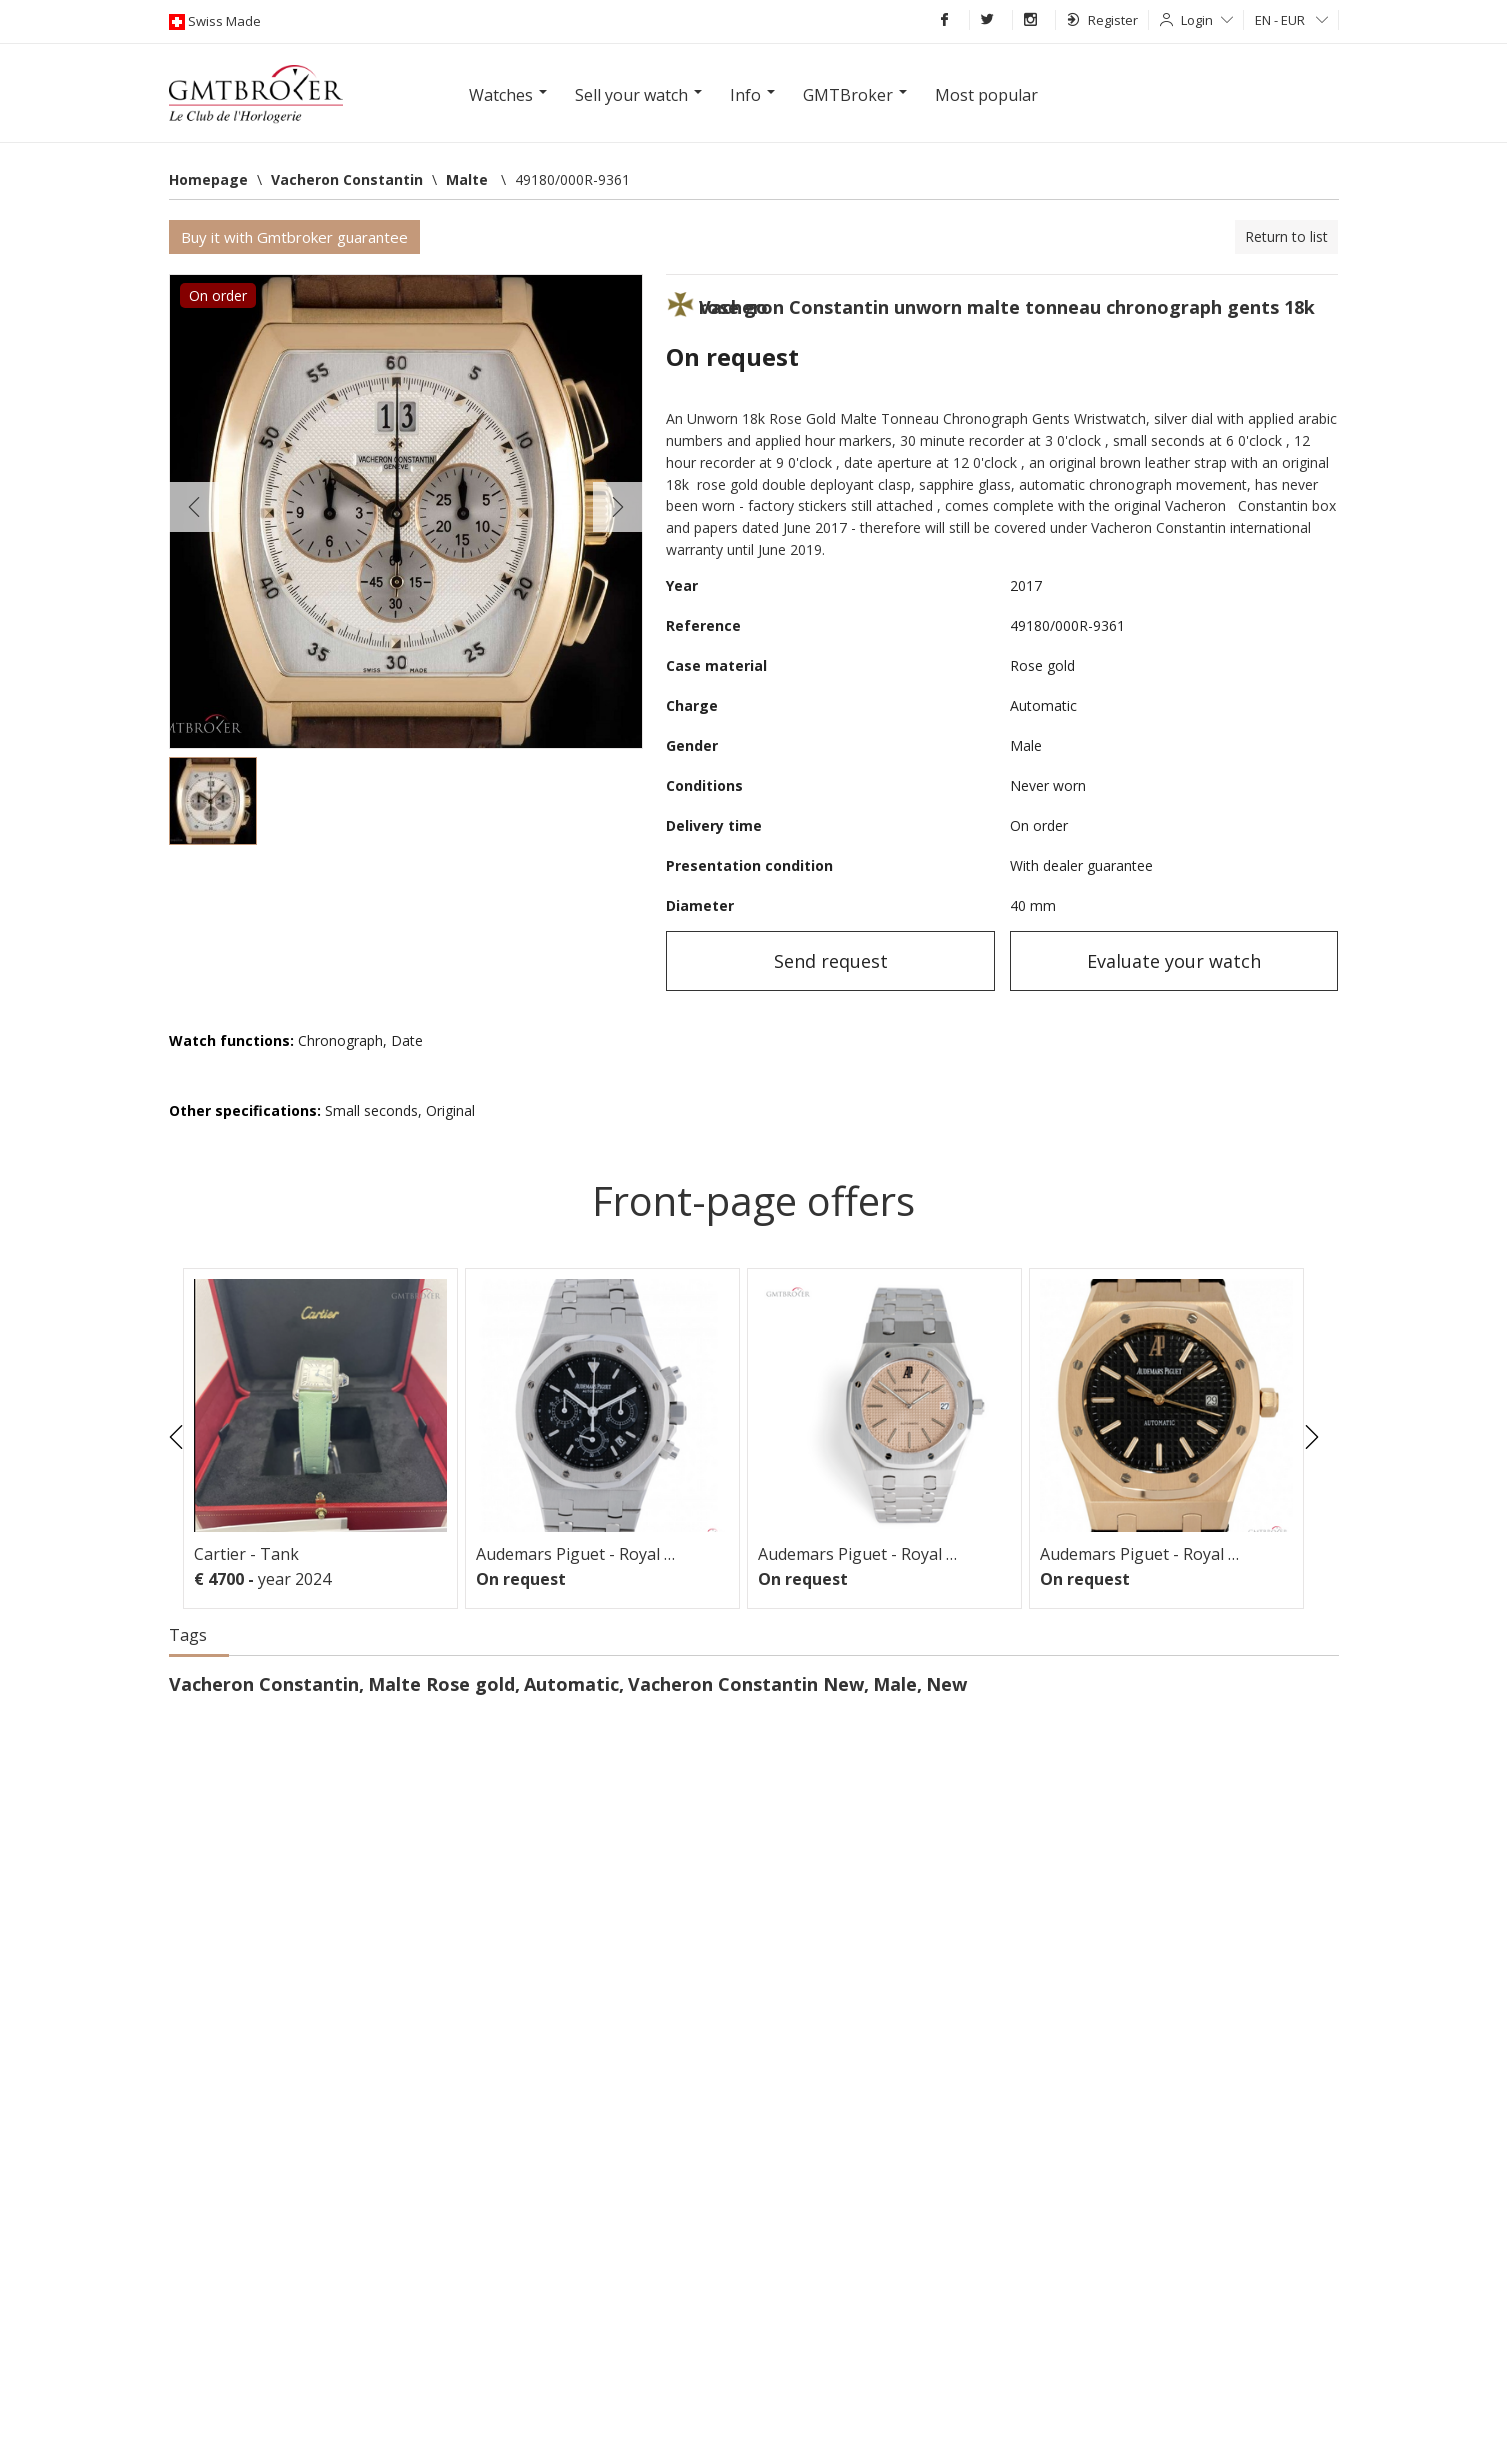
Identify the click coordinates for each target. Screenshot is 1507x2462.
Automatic (571, 1684)
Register (1102, 20)
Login (1207, 20)
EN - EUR (1291, 20)
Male (895, 1684)
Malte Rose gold (441, 1684)
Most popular (986, 95)
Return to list (1286, 236)
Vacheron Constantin (264, 1684)
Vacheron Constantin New (746, 1684)
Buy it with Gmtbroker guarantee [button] (294, 237)
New (946, 1684)
